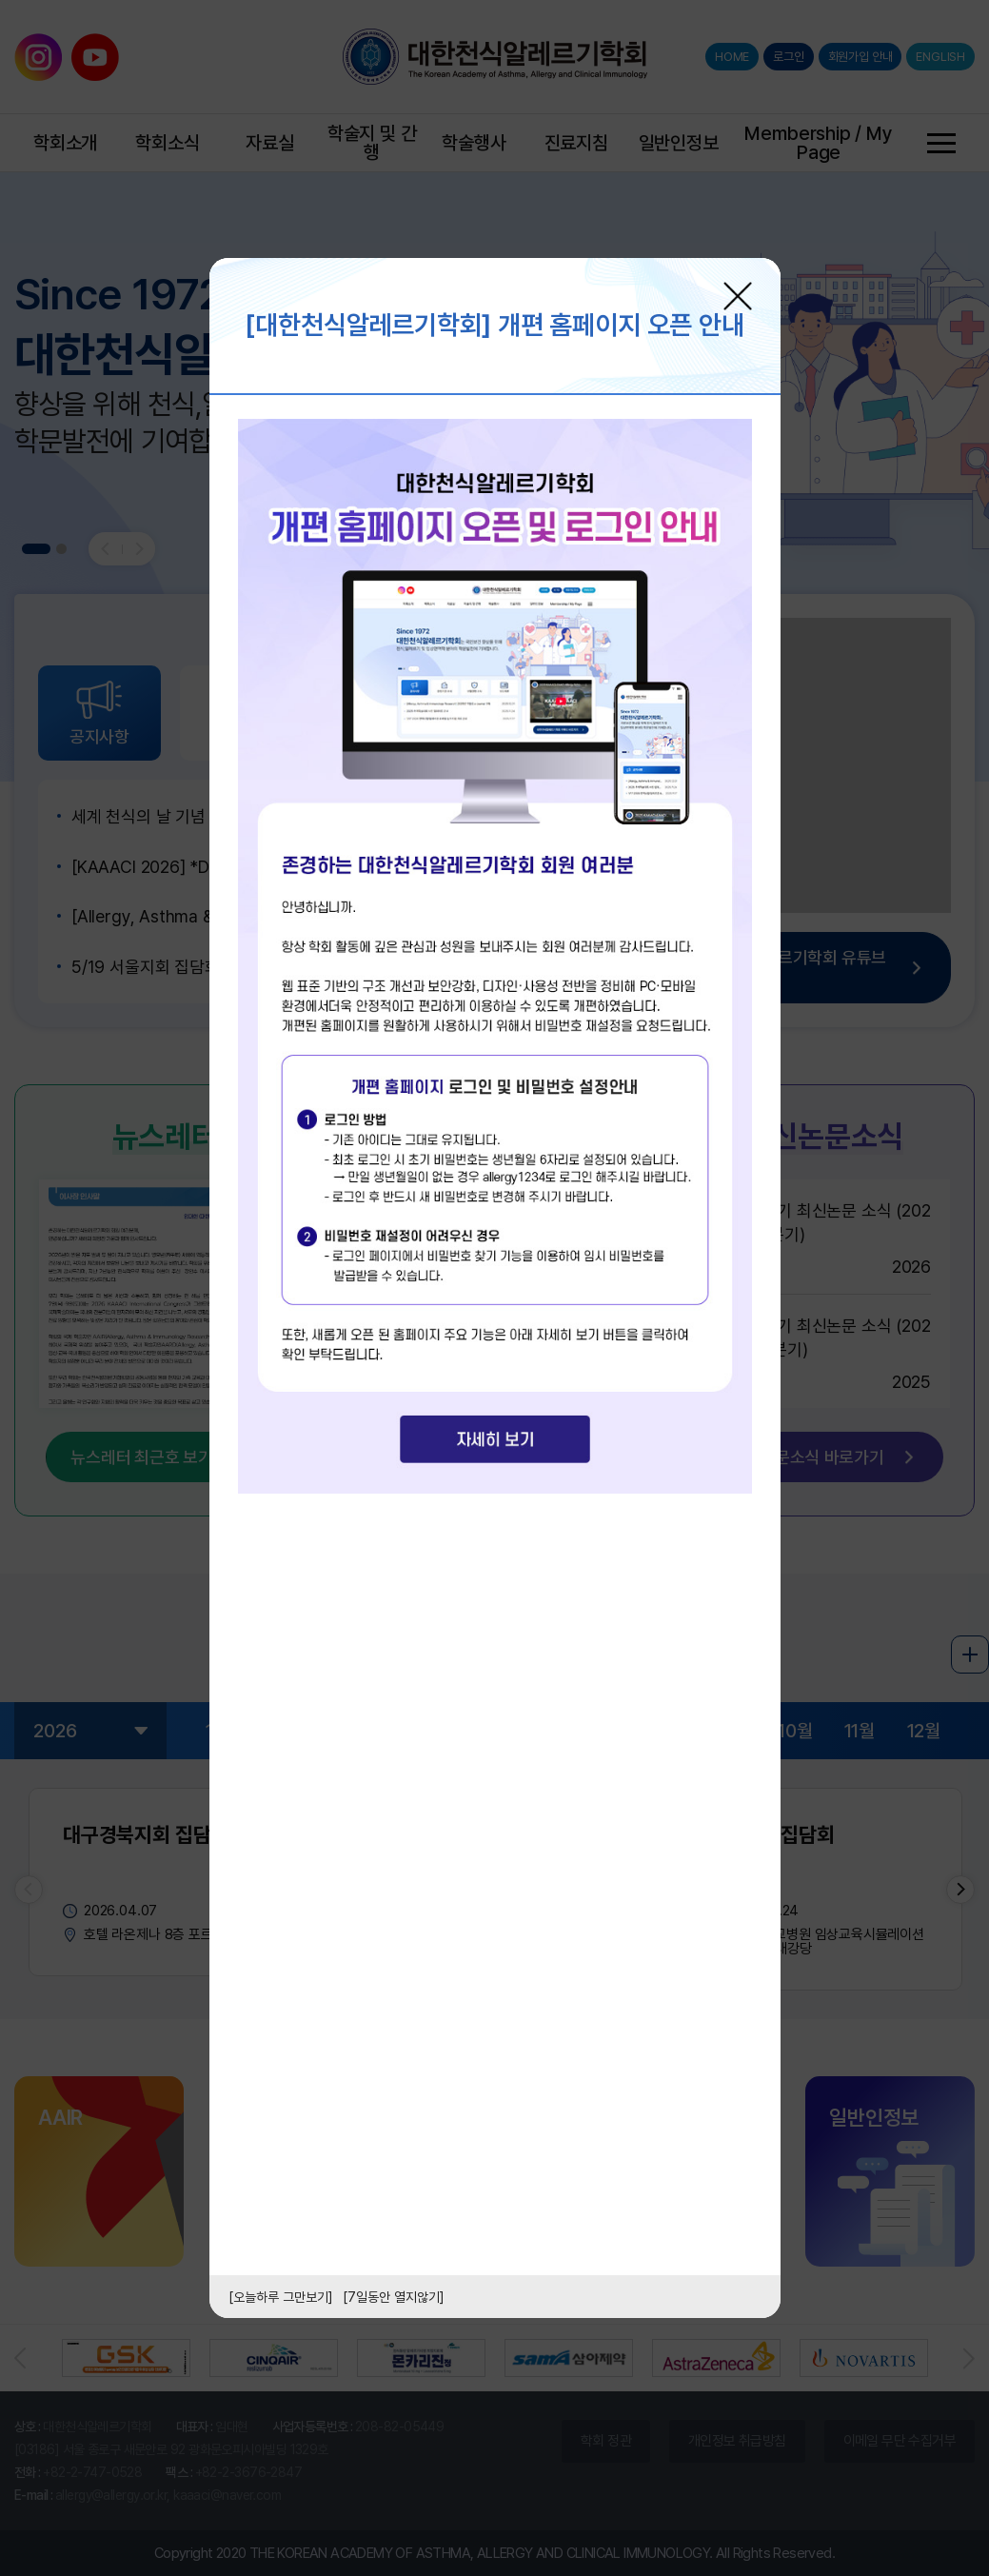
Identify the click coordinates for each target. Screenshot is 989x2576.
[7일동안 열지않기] (394, 2297)
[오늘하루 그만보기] (280, 2297)
